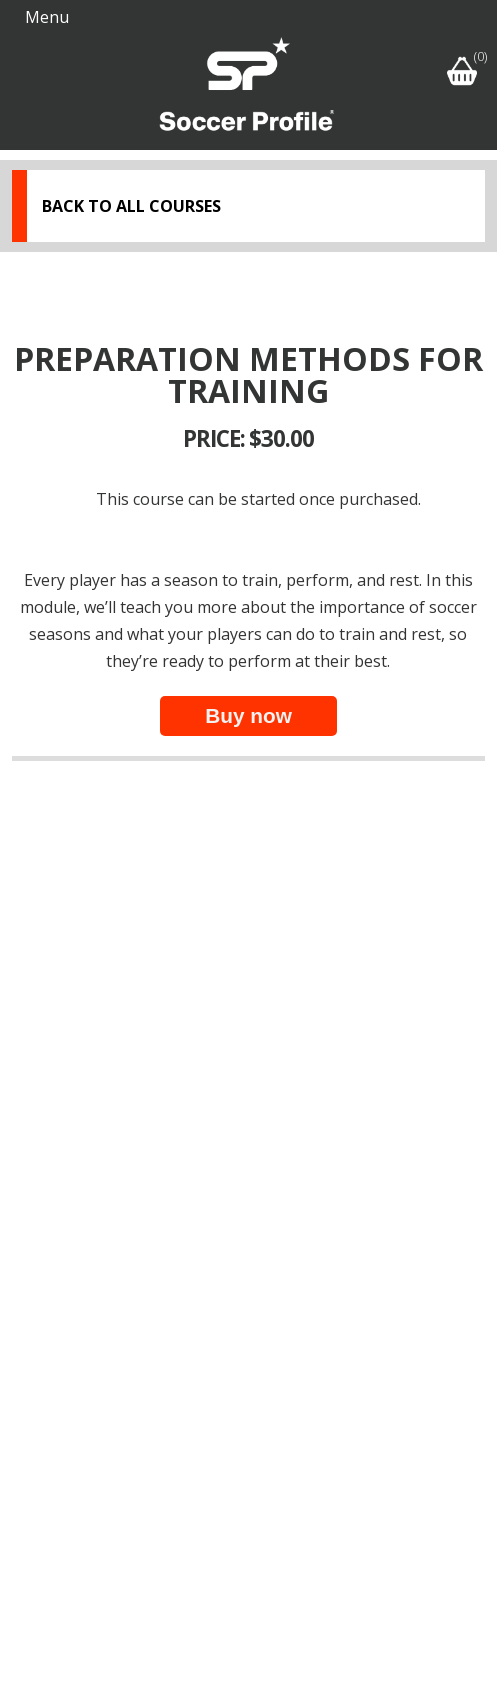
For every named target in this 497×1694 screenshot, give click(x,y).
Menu (47, 17)
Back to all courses (131, 206)
